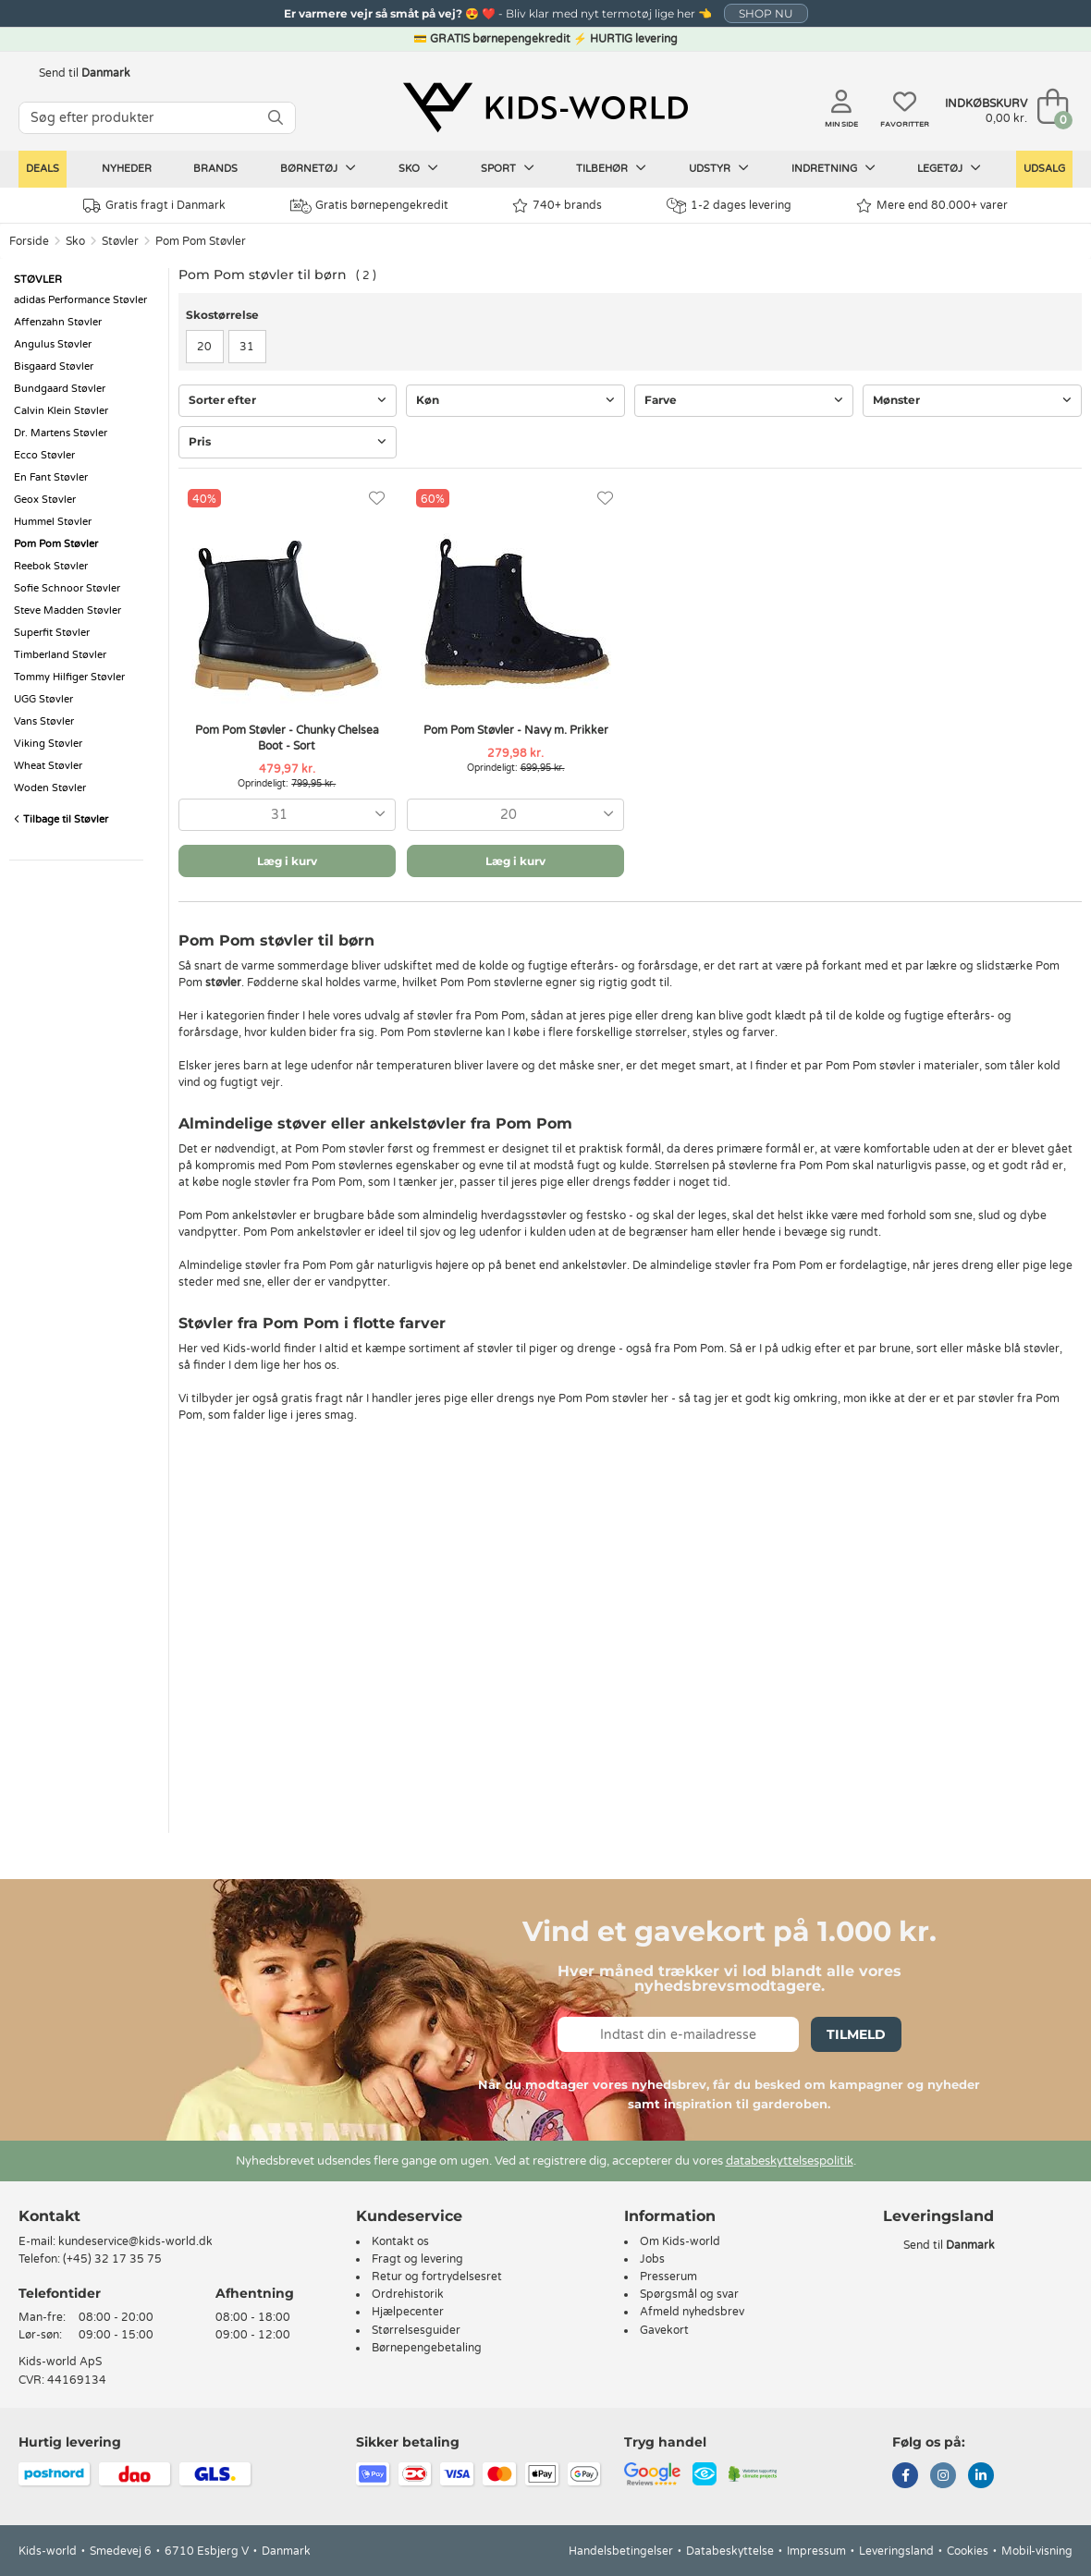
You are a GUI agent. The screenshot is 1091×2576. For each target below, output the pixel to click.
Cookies (967, 2551)
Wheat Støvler (48, 766)
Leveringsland (896, 2551)
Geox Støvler (45, 500)
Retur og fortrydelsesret (437, 2276)
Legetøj (949, 168)
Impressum (816, 2551)
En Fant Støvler (51, 477)
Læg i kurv (287, 861)
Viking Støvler (48, 744)
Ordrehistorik (408, 2294)
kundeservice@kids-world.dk (135, 2241)
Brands (215, 169)
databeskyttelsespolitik (789, 2161)
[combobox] (287, 815)
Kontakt (49, 2216)
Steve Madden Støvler (67, 610)
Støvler (120, 241)
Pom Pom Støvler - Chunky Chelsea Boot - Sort (287, 738)
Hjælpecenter (408, 2311)
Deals (42, 169)
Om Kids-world (680, 2241)
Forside (29, 241)
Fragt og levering (417, 2258)
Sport (507, 168)
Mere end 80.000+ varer (932, 206)
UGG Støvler (43, 699)
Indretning (833, 168)
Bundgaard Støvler (59, 389)
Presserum (668, 2276)
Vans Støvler (44, 721)
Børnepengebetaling (427, 2347)
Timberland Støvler (60, 655)
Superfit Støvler (52, 633)
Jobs (652, 2258)
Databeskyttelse (730, 2551)
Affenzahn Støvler (58, 322)
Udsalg (1044, 169)
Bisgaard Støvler (53, 366)
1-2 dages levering (729, 206)
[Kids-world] (545, 108)
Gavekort (664, 2330)
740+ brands (557, 206)
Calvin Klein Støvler (61, 411)
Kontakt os (400, 2241)
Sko (418, 168)
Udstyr (719, 168)
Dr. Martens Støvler (60, 433)
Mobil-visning (1037, 2551)
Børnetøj (318, 168)
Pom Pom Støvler (200, 241)
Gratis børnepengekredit (369, 206)
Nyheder (127, 169)
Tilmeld (856, 2034)
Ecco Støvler (44, 455)
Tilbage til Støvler (61, 819)
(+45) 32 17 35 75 (112, 2258)
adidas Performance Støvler (80, 300)
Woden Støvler (50, 788)
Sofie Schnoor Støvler (67, 588)
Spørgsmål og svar (689, 2294)
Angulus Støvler (53, 344)
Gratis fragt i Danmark (154, 206)
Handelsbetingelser (621, 2551)
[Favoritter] (376, 498)
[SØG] (275, 118)
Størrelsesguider (416, 2330)
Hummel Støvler (53, 522)
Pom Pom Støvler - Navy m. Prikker (515, 730)
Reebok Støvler (51, 566)
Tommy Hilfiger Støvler (69, 677)
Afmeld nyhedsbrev (692, 2311)
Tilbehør (611, 168)
